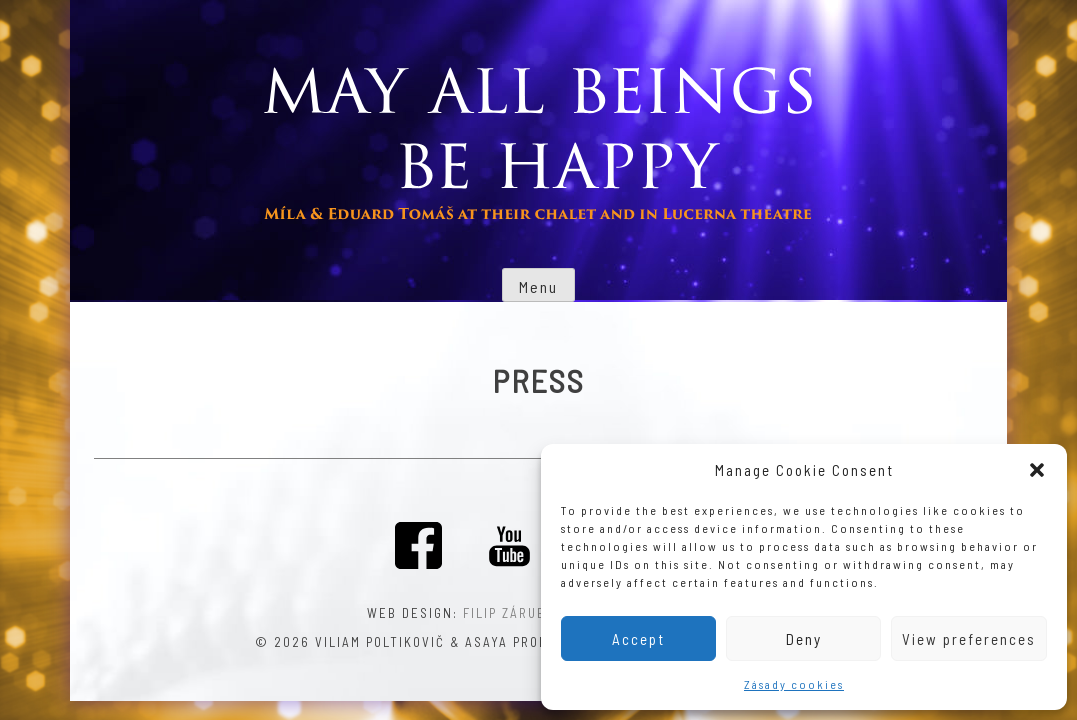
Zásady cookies (794, 684)
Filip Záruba (509, 613)
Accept (638, 639)
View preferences (969, 639)
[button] (1037, 470)
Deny (804, 639)
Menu (538, 286)
